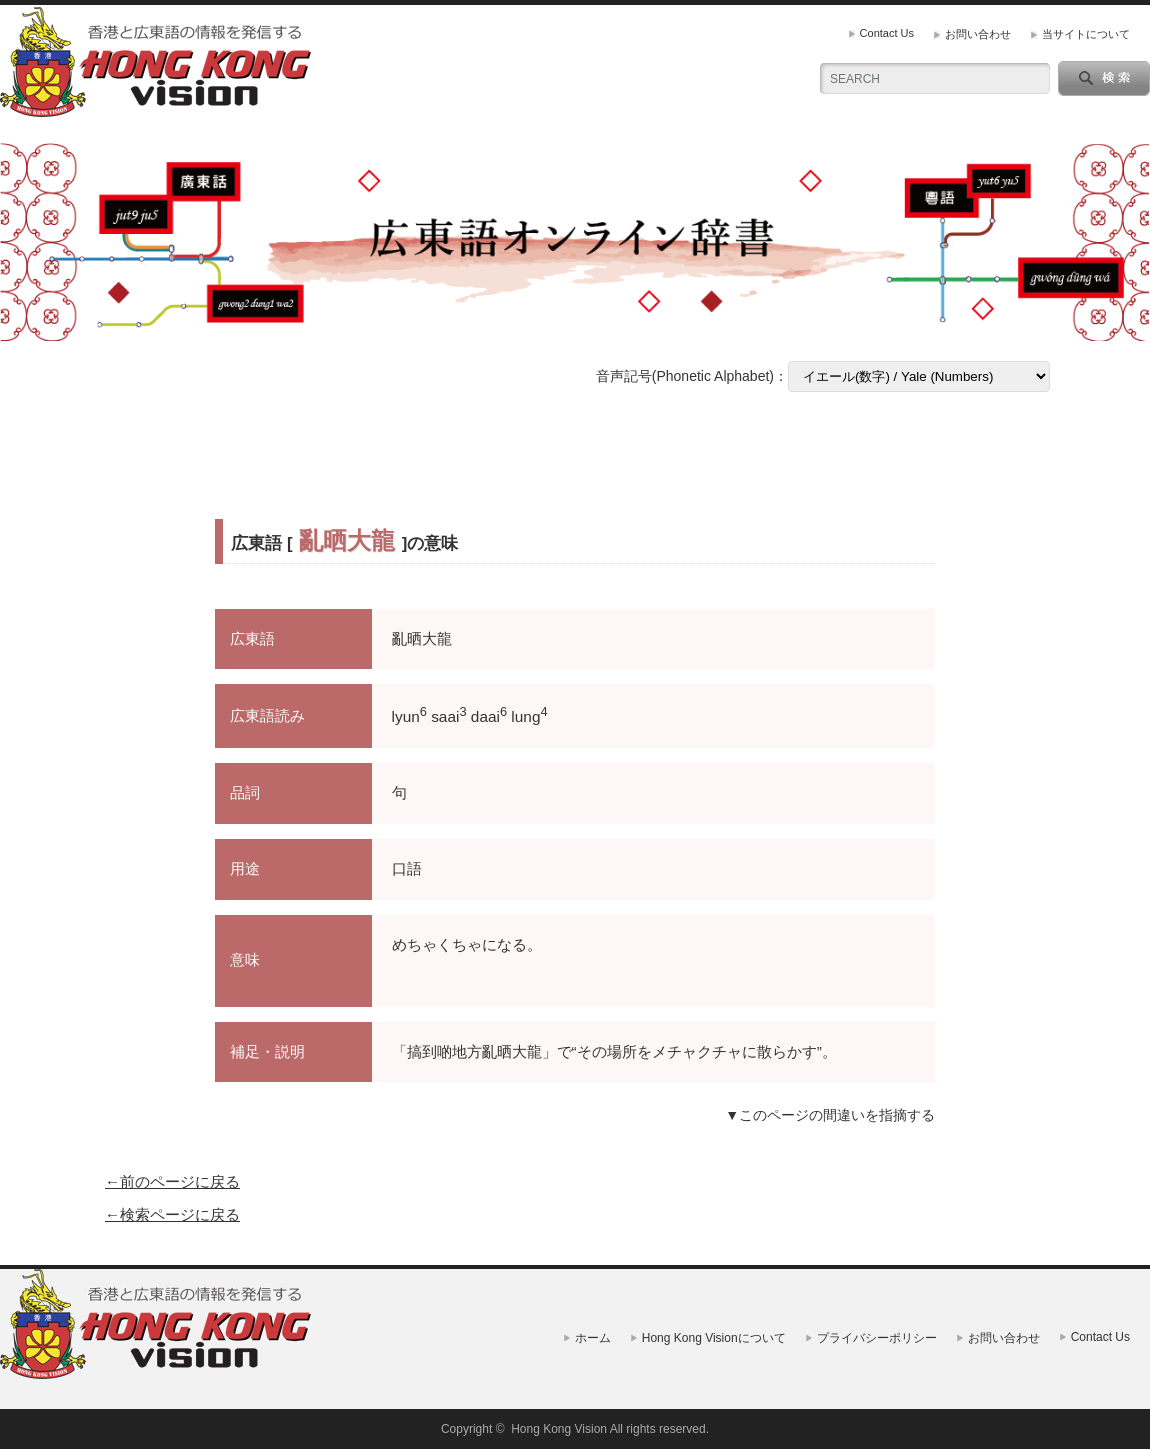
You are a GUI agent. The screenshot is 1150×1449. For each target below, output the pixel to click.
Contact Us (887, 33)
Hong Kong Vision (559, 1429)
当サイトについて (1086, 34)
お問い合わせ (978, 34)
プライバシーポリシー (877, 1338)
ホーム (593, 1338)
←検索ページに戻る (172, 1214)
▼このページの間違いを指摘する (830, 1115)
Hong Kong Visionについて (714, 1338)
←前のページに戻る (172, 1181)
